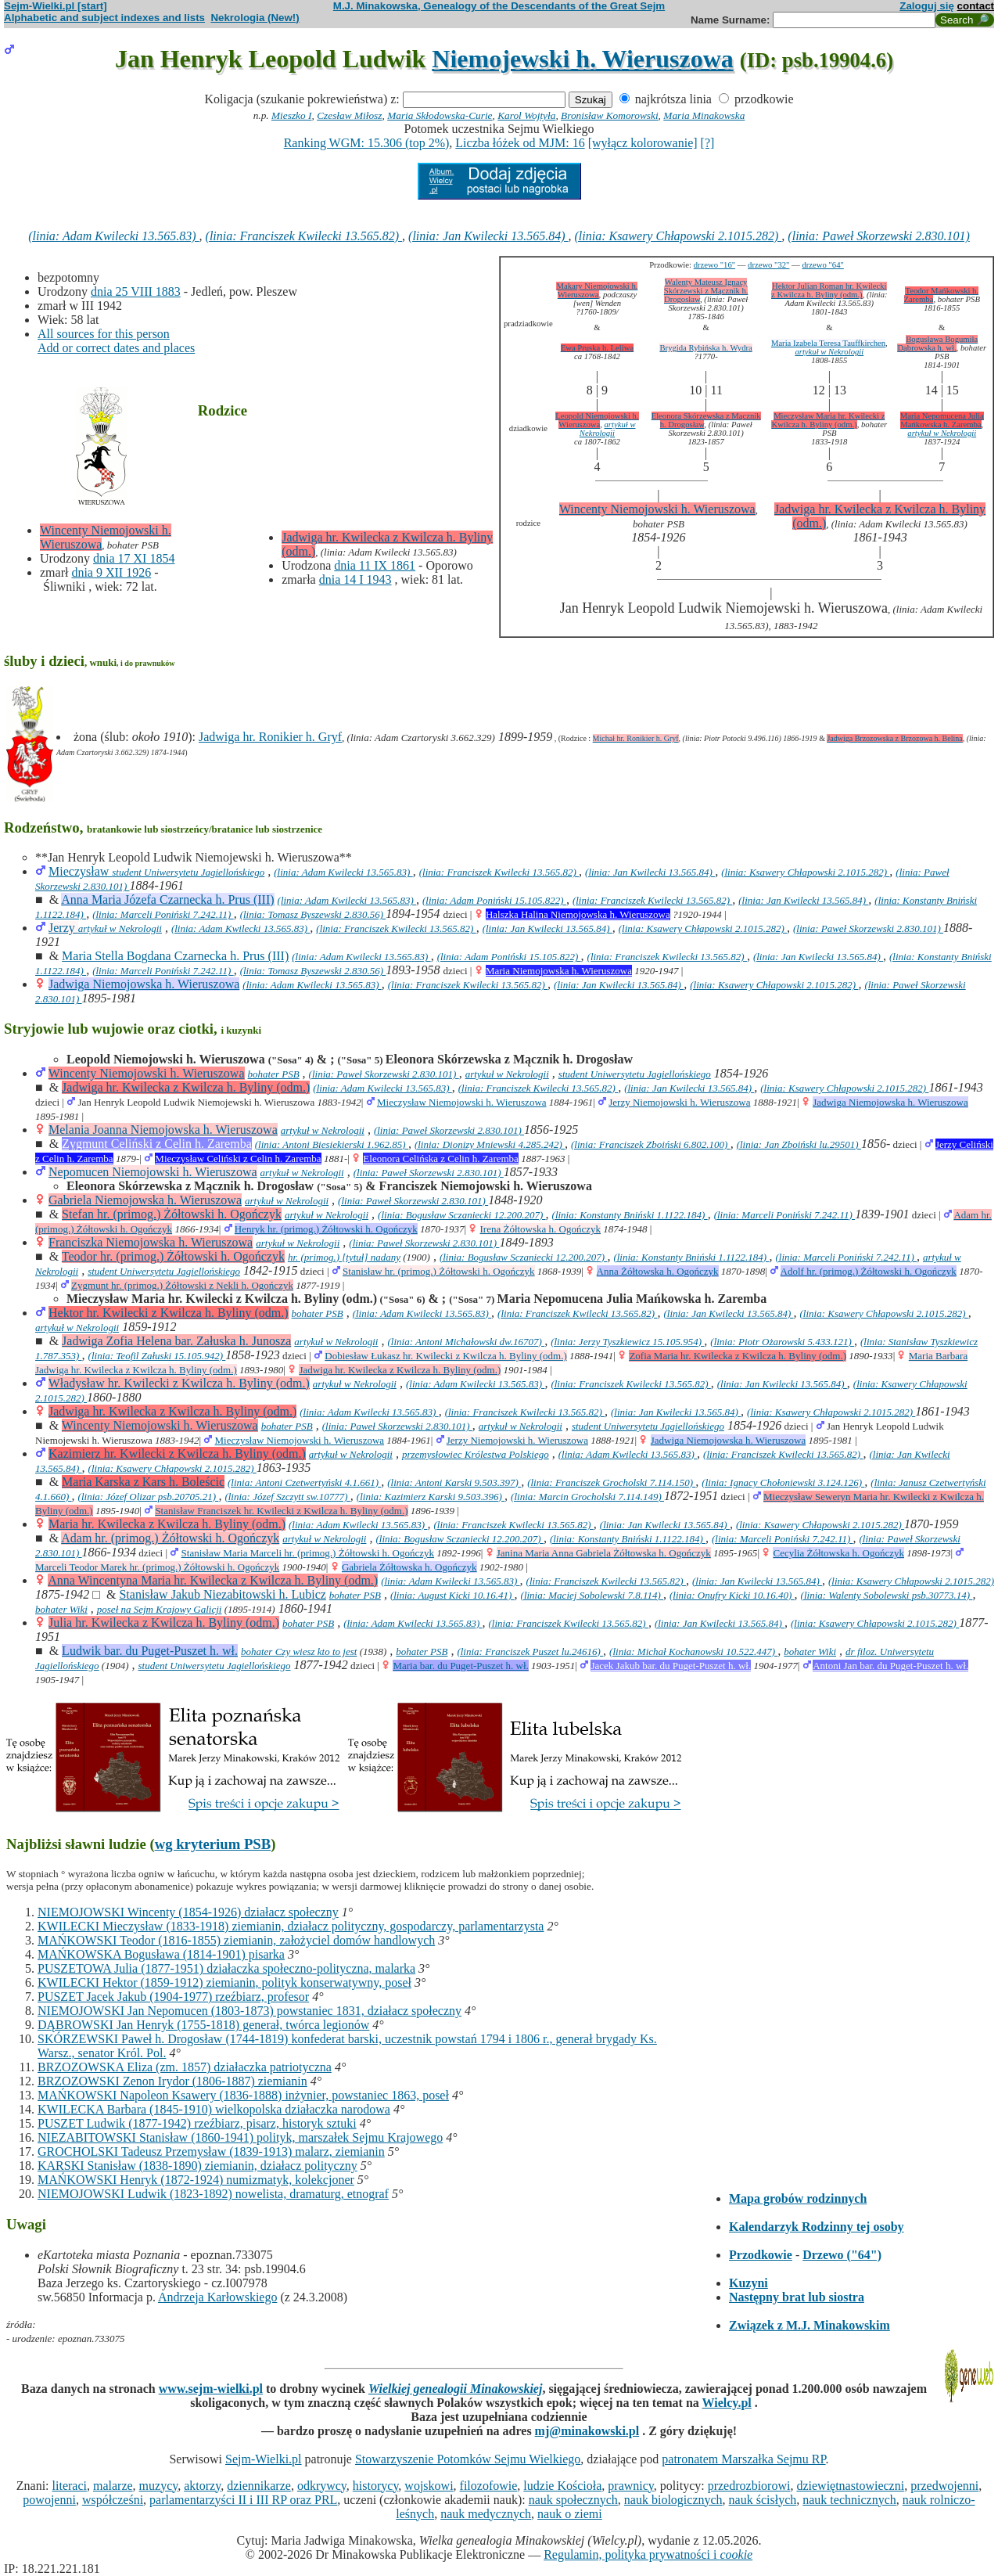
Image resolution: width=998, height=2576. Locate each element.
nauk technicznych (849, 2499)
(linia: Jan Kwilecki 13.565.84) (488, 236)
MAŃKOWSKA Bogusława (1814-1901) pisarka (161, 1954)
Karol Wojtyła (526, 115)
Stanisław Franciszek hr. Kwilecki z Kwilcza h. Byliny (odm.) (281, 1510)
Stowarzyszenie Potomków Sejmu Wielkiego (467, 2459)
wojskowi (428, 2485)
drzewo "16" (714, 265)
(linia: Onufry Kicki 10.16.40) (732, 1595)
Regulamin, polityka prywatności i (648, 2554)
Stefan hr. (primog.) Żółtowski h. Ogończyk (172, 1214)
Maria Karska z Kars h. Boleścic (143, 1481)
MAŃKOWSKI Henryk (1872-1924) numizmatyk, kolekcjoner (196, 2179)
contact (975, 6)
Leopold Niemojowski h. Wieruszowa (596, 420)
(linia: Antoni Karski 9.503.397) (454, 1482)
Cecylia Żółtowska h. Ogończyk (838, 1553)
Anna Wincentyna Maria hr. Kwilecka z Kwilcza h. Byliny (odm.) (213, 1580)
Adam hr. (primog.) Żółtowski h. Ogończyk (170, 1538)
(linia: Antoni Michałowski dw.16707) (465, 1341)
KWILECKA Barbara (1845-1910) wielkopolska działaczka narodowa (214, 2109)
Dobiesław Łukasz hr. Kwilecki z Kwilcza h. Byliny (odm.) (445, 1356)
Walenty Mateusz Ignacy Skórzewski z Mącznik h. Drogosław (706, 291)
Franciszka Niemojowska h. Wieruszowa (150, 1242)
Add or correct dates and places (116, 347)
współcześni (112, 2499)
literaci (69, 2485)
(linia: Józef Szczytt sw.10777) (287, 1496)
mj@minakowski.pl (587, 2430)
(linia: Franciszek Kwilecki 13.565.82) (304, 236)
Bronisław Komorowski (610, 115)
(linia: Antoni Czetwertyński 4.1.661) (304, 1482)
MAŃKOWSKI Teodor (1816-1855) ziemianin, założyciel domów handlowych (236, 1940)
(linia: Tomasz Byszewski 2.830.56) (313, 914)
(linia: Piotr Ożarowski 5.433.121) (782, 1341)
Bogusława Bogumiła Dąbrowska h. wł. (937, 343)
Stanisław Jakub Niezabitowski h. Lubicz (222, 1594)
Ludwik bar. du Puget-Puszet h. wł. (150, 1650)
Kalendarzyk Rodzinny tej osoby (816, 2226)
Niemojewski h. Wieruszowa (582, 59)
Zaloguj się (926, 6)
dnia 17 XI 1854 (133, 558)
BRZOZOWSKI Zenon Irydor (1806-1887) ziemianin (172, 2081)
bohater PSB (274, 1074)
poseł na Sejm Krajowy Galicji (159, 1609)
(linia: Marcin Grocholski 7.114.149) (587, 1496)
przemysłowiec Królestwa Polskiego (475, 1454)
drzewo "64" (822, 265)
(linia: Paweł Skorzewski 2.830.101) (878, 236)
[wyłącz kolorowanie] (643, 142)
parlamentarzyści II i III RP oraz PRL (243, 2499)
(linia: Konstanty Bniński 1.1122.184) (630, 1215)
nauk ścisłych (763, 2499)
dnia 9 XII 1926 (111, 572)
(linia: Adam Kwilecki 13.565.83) (113, 236)
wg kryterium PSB (213, 1844)
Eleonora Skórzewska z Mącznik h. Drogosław (706, 420)
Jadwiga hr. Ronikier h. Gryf (270, 736)
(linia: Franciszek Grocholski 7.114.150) (611, 1482)
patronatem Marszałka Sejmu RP (743, 2459)
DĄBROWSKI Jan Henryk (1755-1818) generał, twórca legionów (203, 2024)
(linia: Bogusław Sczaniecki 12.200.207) (461, 1215)
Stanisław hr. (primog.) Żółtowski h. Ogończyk (439, 1271)
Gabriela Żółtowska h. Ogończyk (409, 1567)
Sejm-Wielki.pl (263, 2459)
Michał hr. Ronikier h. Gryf (636, 738)
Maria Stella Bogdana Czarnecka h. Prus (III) (175, 955)
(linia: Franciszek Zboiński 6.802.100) (651, 1144)
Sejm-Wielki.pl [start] (55, 6)
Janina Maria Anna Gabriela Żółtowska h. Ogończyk (604, 1553)
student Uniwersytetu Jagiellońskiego (188, 872)
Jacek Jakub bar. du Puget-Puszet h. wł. (671, 1665)
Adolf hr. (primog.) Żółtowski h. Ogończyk (869, 1271)
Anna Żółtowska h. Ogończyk (658, 1271)
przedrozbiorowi (749, 2485)
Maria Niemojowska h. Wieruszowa (559, 971)
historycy (376, 2485)
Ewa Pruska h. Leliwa (597, 348)
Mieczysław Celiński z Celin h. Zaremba (238, 1158)
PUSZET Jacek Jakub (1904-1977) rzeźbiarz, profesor (173, 1996)
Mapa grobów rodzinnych (798, 2198)
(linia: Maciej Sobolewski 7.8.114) (592, 1595)
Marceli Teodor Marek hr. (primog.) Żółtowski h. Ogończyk (157, 1567)
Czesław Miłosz (349, 115)
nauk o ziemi (569, 2513)
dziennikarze (259, 2485)
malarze (113, 2485)
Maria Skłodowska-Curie (439, 115)
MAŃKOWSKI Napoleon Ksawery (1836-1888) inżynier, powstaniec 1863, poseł (243, 2095)
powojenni (49, 2499)
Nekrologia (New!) (254, 17)
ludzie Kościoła (562, 2485)
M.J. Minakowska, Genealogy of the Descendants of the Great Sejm (499, 6)
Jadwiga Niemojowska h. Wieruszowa (143, 984)
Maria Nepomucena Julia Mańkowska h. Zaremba (942, 420)
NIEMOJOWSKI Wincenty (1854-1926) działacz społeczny (188, 1912)
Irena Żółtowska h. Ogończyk (540, 1229)
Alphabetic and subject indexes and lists (104, 17)
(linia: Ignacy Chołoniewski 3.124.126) (783, 1482)
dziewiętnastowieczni (850, 2485)
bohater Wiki (61, 1609)
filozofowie (489, 2485)
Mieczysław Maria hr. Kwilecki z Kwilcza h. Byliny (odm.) (828, 420)
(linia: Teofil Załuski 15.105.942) (157, 1356)
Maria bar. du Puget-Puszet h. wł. (460, 1665)
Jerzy (63, 927)
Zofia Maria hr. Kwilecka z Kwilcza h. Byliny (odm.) (737, 1356)
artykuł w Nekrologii (829, 351)
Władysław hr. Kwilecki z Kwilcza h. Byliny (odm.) (179, 1383)
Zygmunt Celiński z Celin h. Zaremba (157, 1143)
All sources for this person (104, 333)
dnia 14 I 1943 (355, 579)
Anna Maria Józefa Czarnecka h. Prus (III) (167, 899)
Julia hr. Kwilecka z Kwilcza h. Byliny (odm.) (163, 1622)
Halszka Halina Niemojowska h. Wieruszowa (578, 914)
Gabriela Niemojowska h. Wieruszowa (145, 1200)
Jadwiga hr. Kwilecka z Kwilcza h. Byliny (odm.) (186, 1087)
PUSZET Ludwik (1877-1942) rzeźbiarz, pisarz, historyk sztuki (197, 2123)
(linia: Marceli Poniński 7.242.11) (163, 914)
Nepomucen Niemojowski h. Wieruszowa (152, 1171)
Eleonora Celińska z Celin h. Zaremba (441, 1158)
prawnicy (631, 2485)
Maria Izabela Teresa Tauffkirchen (828, 343)
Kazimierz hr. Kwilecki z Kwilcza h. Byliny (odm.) (177, 1453)
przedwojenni (944, 2485)
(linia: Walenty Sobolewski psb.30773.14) (887, 1595)
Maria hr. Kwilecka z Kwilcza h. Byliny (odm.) (166, 1524)
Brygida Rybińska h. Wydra (705, 348)
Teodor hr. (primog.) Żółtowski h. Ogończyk (173, 1256)
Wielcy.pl (727, 2402)
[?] (708, 142)
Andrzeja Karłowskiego (217, 2297)
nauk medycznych (485, 2513)
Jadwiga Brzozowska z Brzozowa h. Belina (894, 738)
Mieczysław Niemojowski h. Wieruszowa (462, 1102)
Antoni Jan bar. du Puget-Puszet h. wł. (890, 1665)
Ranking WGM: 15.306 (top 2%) (367, 142)
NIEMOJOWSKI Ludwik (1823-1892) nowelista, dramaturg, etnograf (213, 2193)
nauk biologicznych (673, 2499)
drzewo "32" (768, 265)
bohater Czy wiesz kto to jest (299, 1651)
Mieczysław (80, 871)
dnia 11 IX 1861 (374, 565)
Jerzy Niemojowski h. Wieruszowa (679, 1102)
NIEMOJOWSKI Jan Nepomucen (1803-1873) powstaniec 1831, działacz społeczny (249, 2010)
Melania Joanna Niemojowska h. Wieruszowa (163, 1129)
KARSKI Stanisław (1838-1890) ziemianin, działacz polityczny (197, 2165)
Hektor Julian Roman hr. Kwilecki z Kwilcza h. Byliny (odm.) (829, 290)
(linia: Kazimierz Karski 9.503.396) (430, 1496)
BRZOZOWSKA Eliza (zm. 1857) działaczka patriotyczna (185, 2067)
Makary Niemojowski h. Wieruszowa (596, 290)
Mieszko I (291, 115)
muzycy (158, 2485)
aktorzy (202, 2485)
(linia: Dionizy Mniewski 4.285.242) (490, 1144)
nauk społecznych (573, 2499)
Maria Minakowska (704, 115)
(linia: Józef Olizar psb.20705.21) (148, 1496)
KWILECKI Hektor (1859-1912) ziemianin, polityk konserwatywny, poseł (224, 1982)
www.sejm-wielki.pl (211, 2388)
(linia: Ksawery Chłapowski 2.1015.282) (677, 236)
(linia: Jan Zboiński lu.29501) (799, 1144)
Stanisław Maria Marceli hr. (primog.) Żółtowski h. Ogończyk (308, 1553)
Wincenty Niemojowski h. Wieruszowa (657, 509)
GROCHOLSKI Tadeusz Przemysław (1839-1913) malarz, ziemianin (211, 2151)
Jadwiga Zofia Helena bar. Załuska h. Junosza (176, 1340)
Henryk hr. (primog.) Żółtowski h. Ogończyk (326, 1229)
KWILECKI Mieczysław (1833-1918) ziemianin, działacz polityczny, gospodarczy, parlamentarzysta (291, 1926)
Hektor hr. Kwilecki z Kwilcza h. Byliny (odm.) (168, 1312)
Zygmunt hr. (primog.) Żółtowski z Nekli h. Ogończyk (182, 1285)
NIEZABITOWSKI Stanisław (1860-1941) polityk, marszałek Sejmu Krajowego (240, 2137)
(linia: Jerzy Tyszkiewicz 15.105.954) (627, 1341)
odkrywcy (321, 2485)
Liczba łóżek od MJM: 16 (519, 142)
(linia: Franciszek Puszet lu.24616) (530, 1651)
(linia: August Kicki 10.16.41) (452, 1595)
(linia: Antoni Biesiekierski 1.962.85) (331, 1144)
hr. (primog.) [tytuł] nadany (344, 1257)
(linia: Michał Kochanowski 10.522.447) (693, 1651)
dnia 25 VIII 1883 (136, 291)
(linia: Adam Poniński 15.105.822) (494, 900)
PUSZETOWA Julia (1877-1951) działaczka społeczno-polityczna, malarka (226, 1968)
